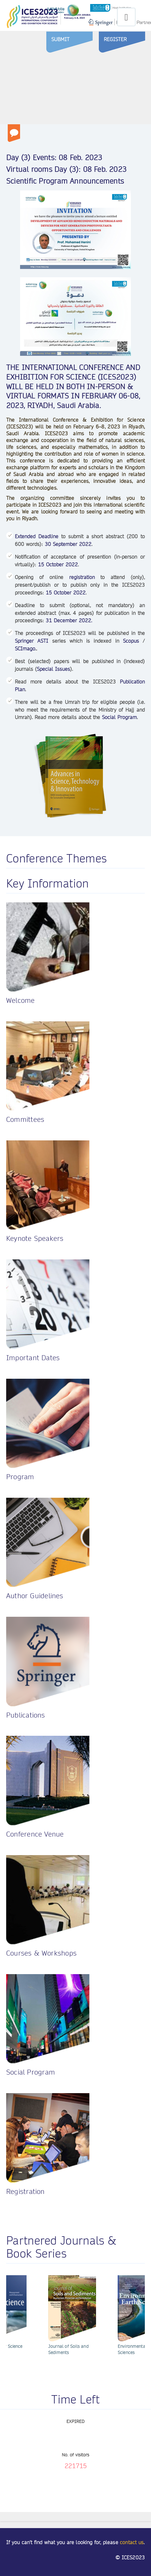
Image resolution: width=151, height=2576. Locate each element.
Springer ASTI (31, 641)
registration (82, 577)
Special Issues (53, 669)
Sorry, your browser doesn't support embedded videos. (75, 86)
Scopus (131, 641)
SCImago (25, 648)
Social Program (119, 717)
